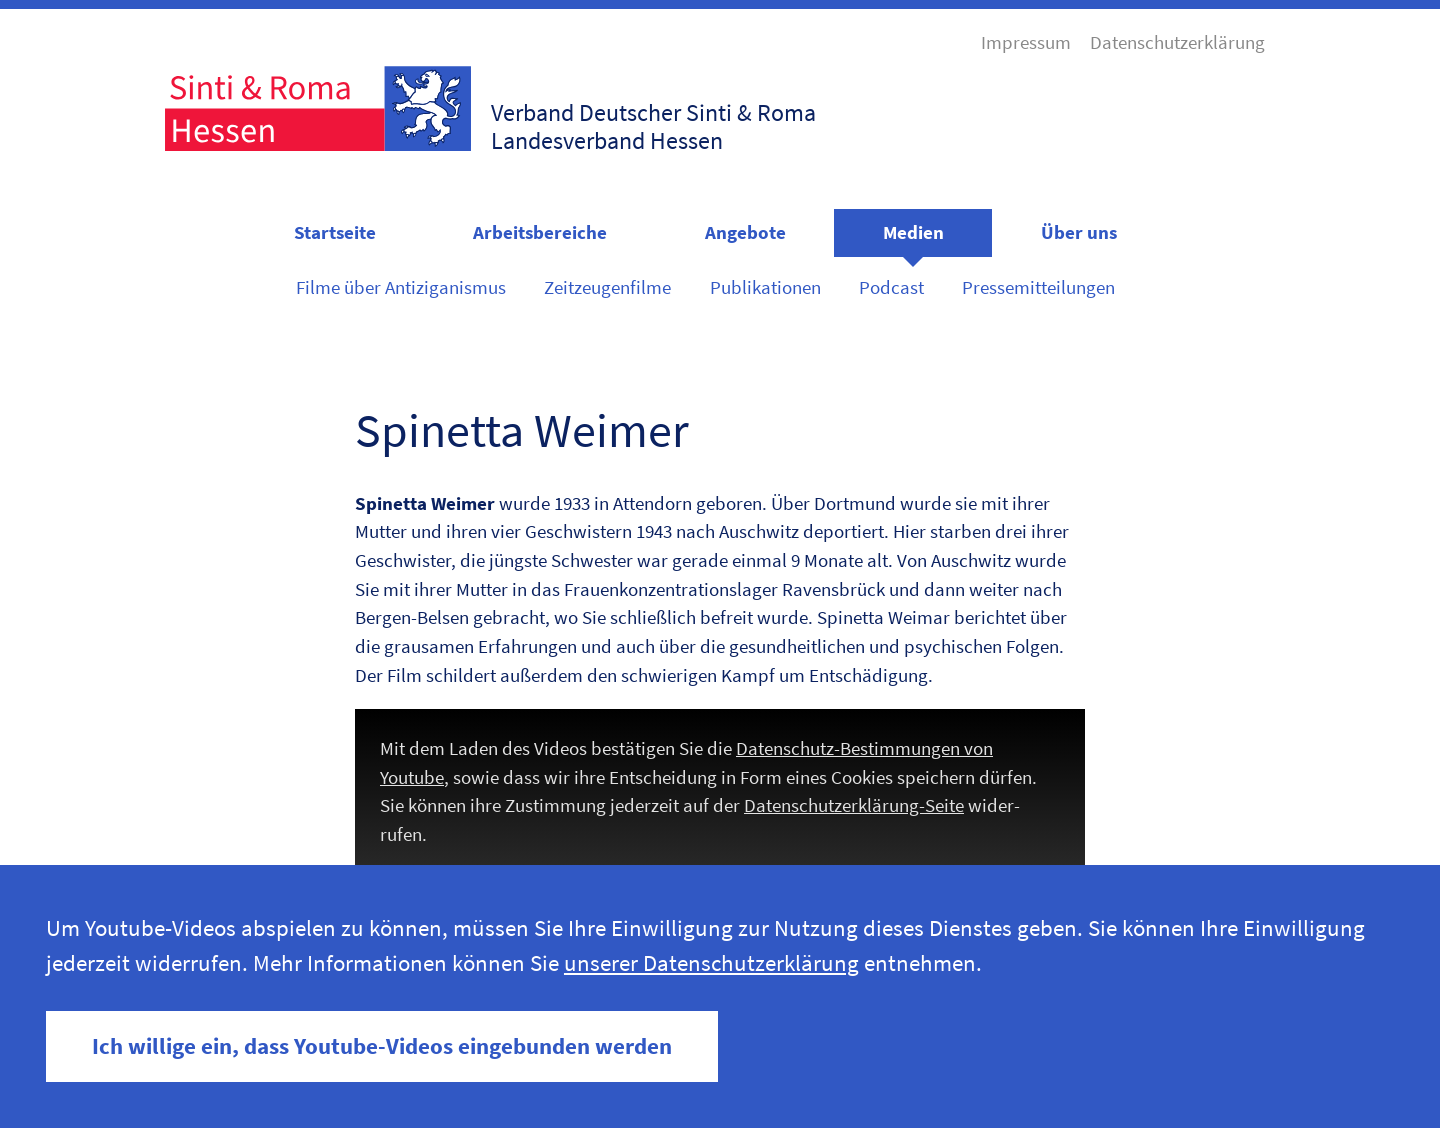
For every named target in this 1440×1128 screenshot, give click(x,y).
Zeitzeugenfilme (607, 287)
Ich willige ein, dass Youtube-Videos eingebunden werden (382, 1045)
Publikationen (765, 287)
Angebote (745, 232)
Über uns (1079, 232)
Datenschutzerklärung (1177, 42)
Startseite (335, 232)
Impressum (1026, 42)
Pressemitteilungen (1038, 287)
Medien (913, 232)
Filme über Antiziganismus (401, 287)
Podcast (891, 287)
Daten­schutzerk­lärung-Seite (854, 805)
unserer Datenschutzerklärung (711, 962)
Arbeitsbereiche (540, 232)
